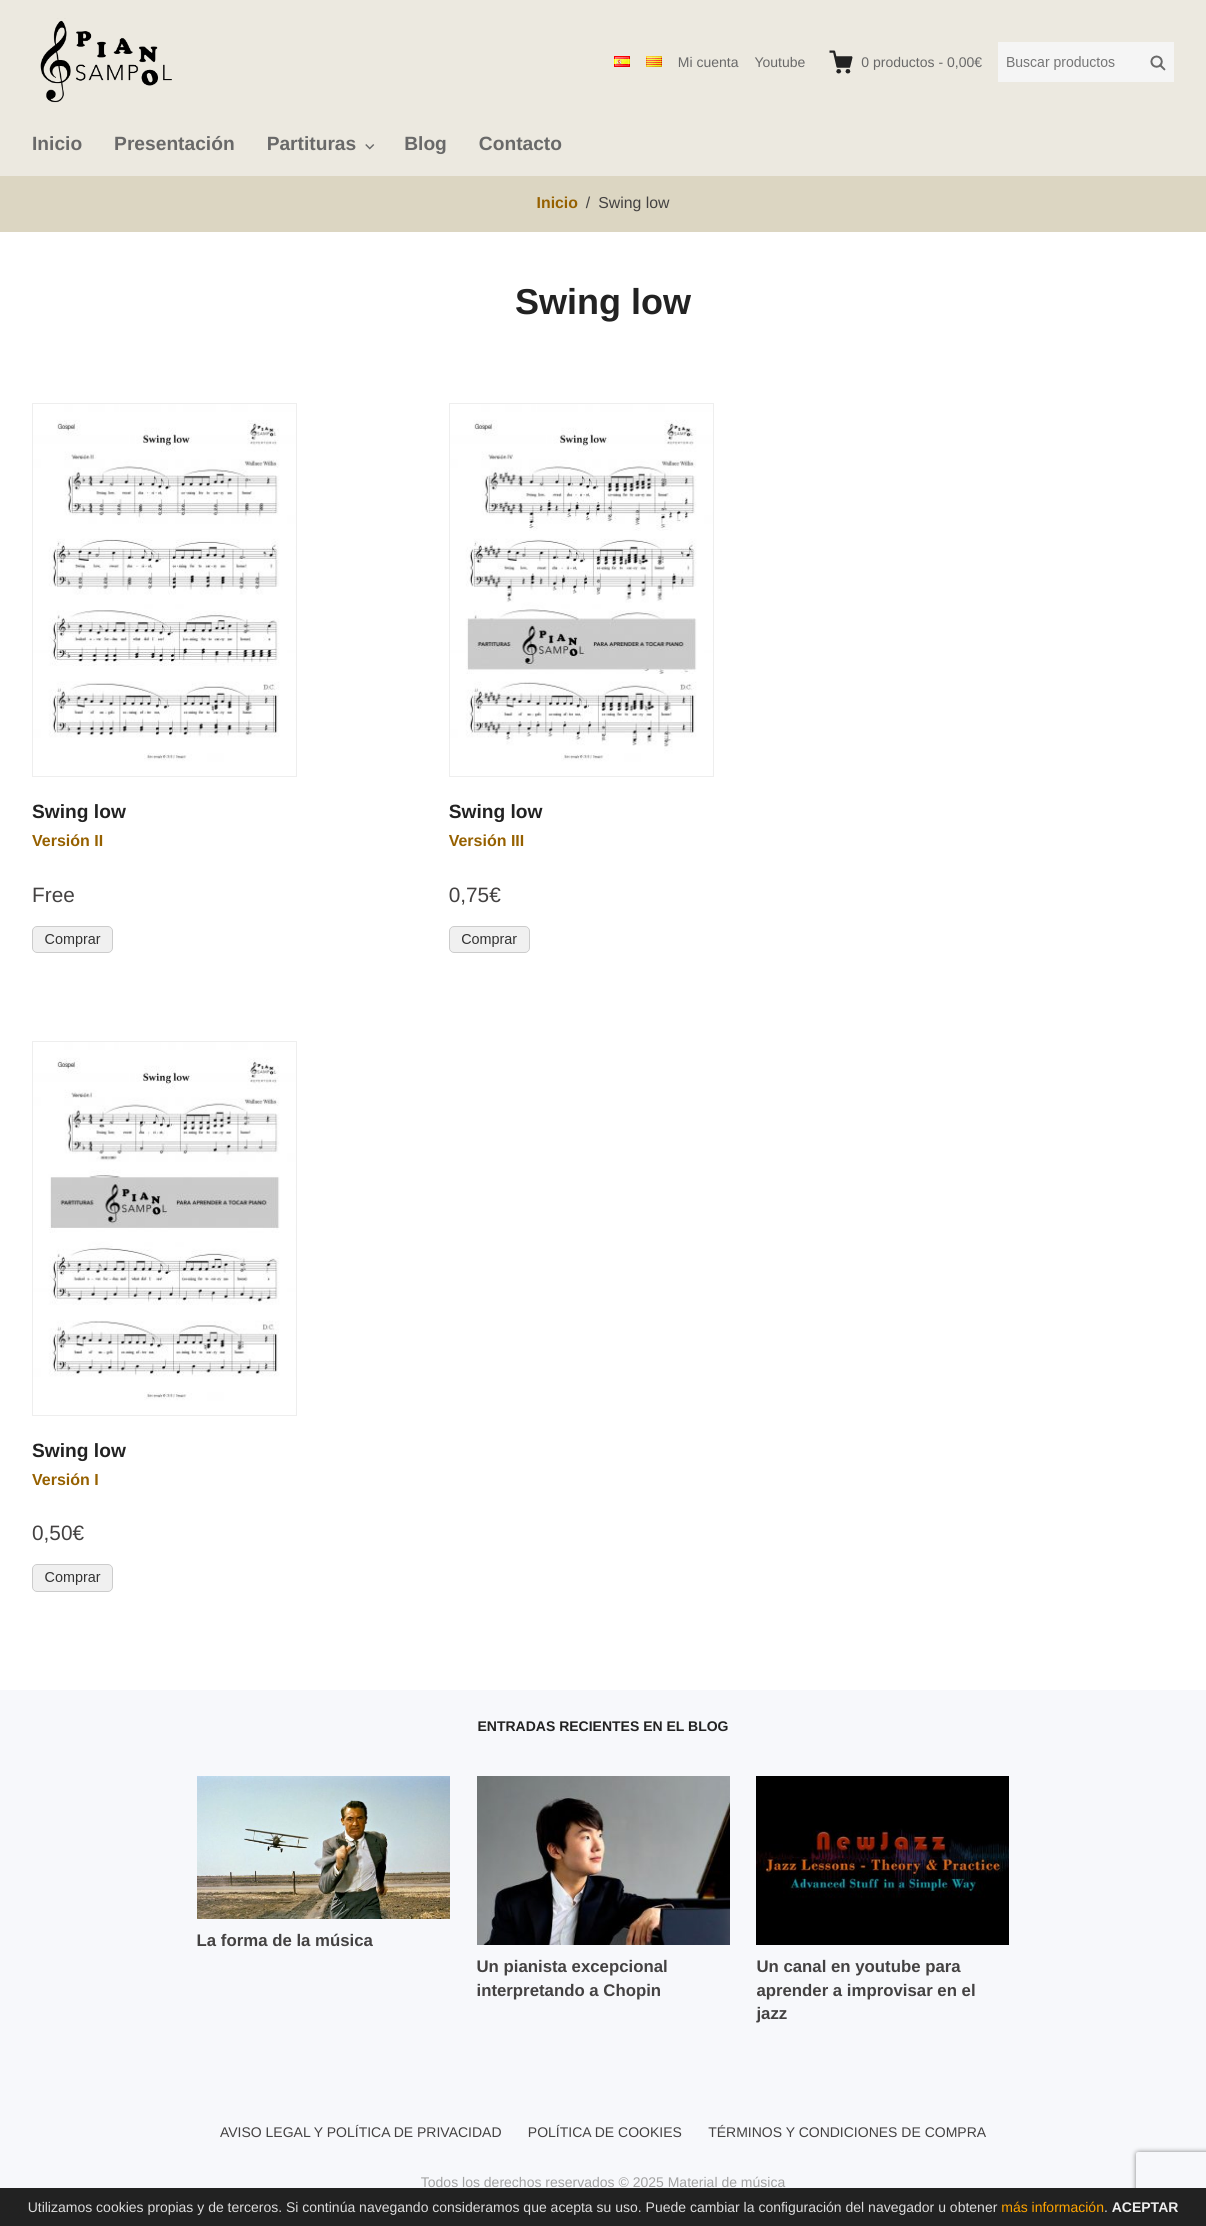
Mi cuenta (708, 62)
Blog (425, 144)
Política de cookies (605, 2132)
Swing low (79, 812)
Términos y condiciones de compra (847, 2132)
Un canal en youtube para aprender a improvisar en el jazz (865, 1990)
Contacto (520, 144)
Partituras (312, 144)
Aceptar (1145, 2207)
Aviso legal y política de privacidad (361, 2132)
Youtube (779, 62)
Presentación (174, 144)
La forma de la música (285, 1940)
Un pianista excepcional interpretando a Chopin (572, 1978)
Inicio (57, 144)
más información (1052, 2207)
